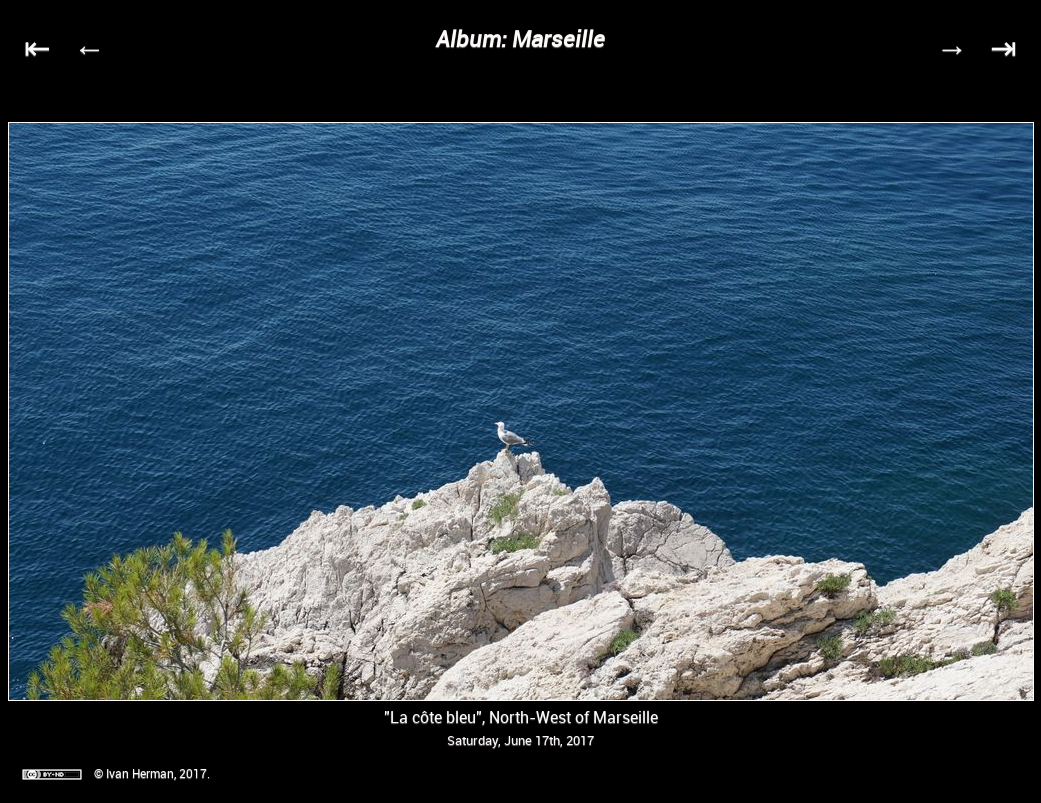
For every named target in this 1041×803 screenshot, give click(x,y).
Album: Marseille (520, 38)
